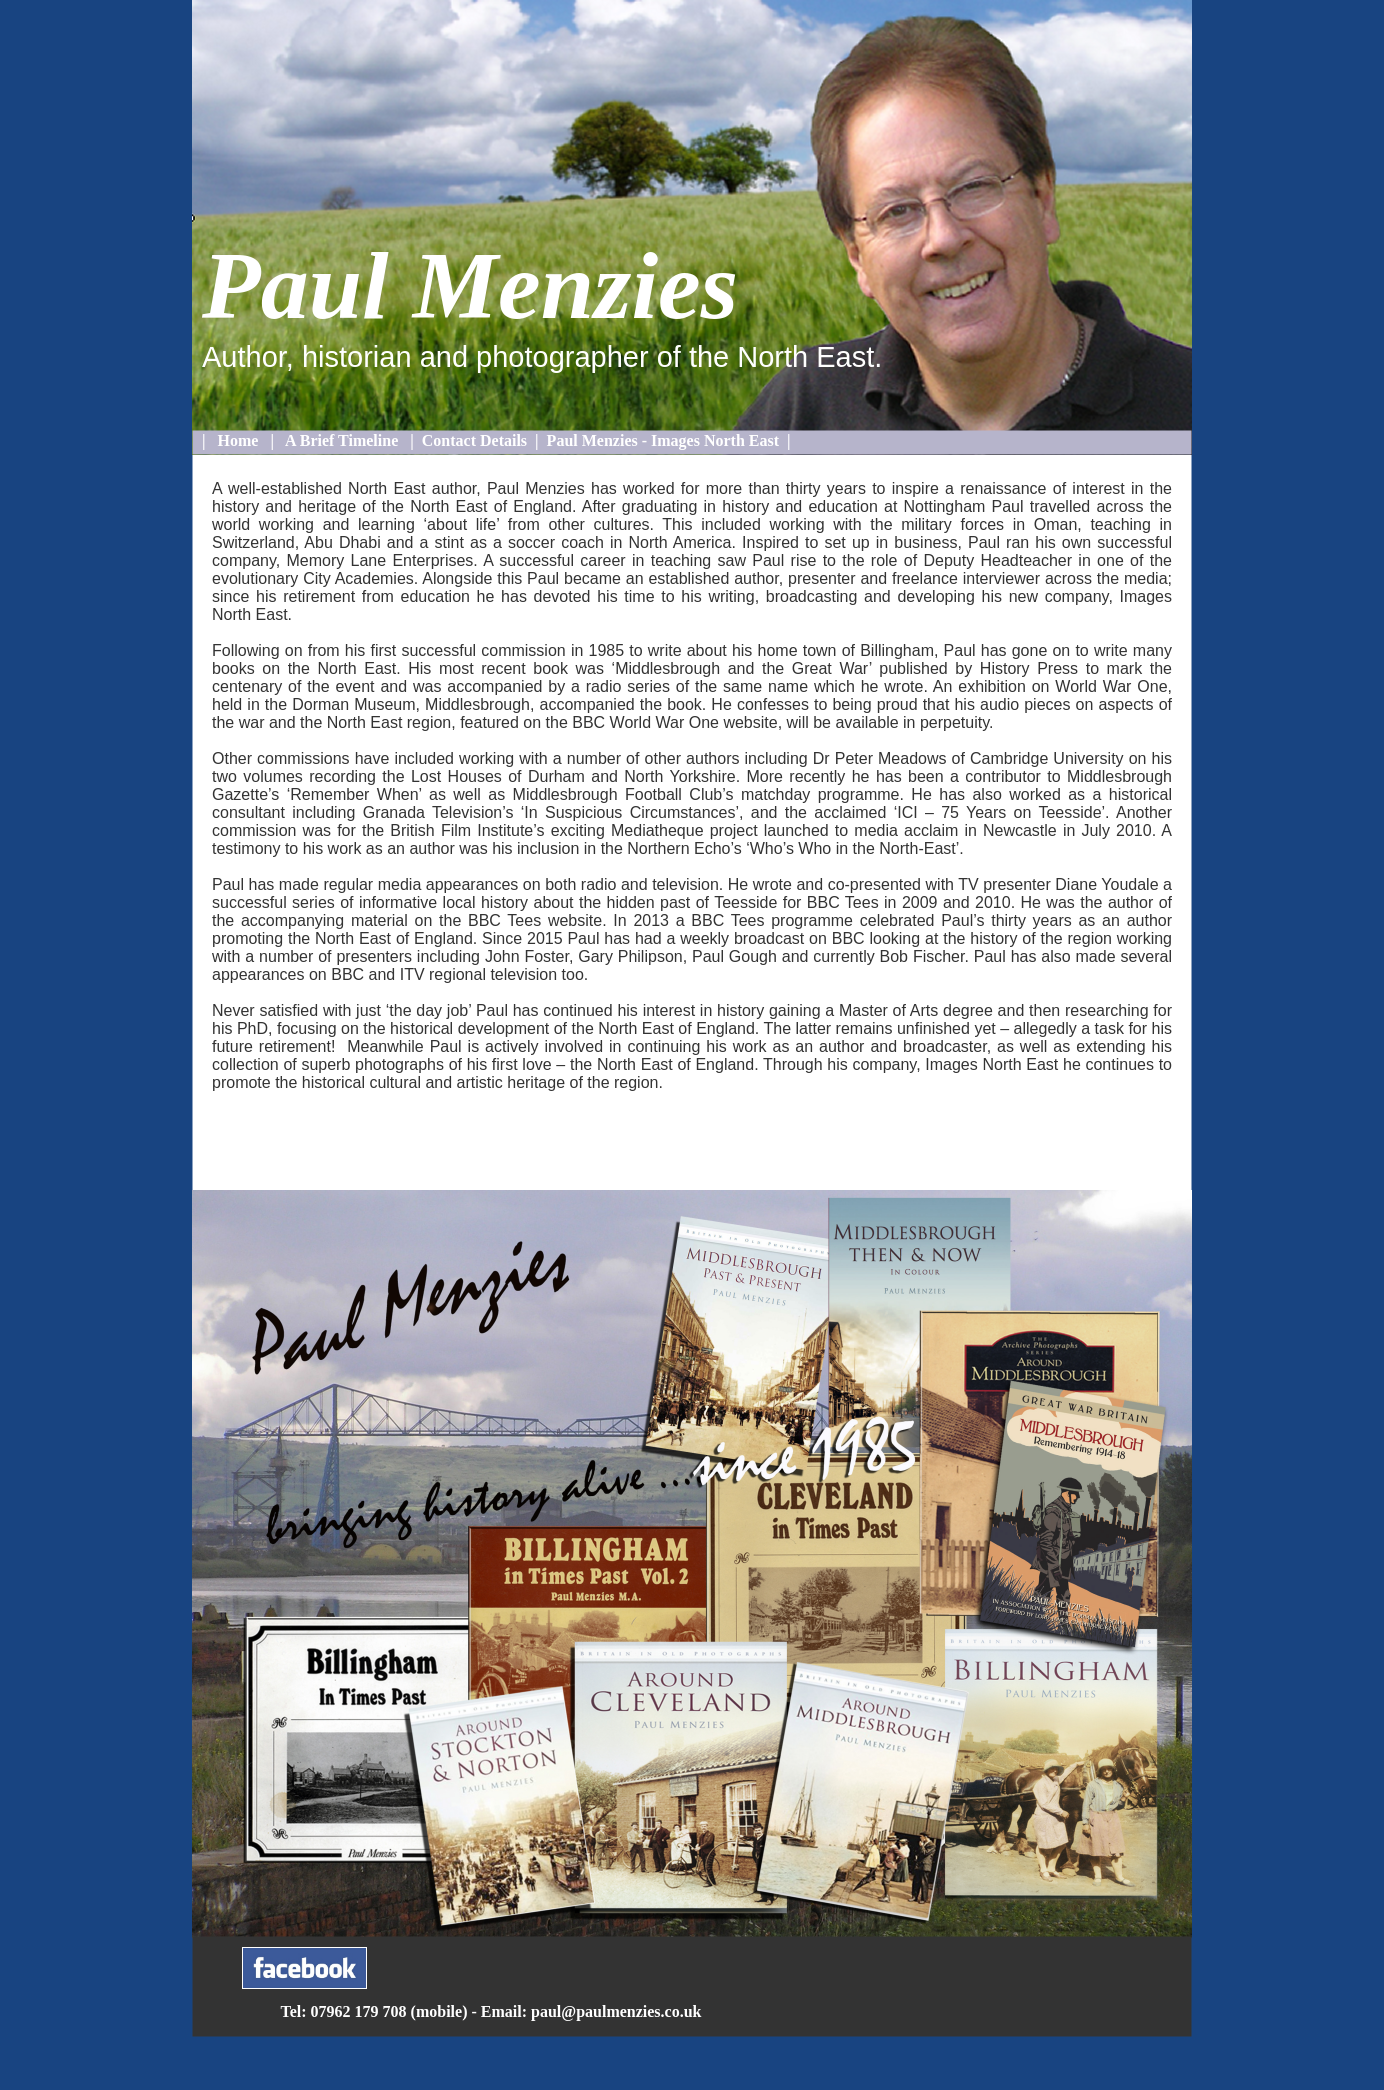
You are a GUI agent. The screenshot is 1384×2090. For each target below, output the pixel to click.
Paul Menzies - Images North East (663, 440)
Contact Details (474, 440)
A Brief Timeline (341, 440)
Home (238, 440)
